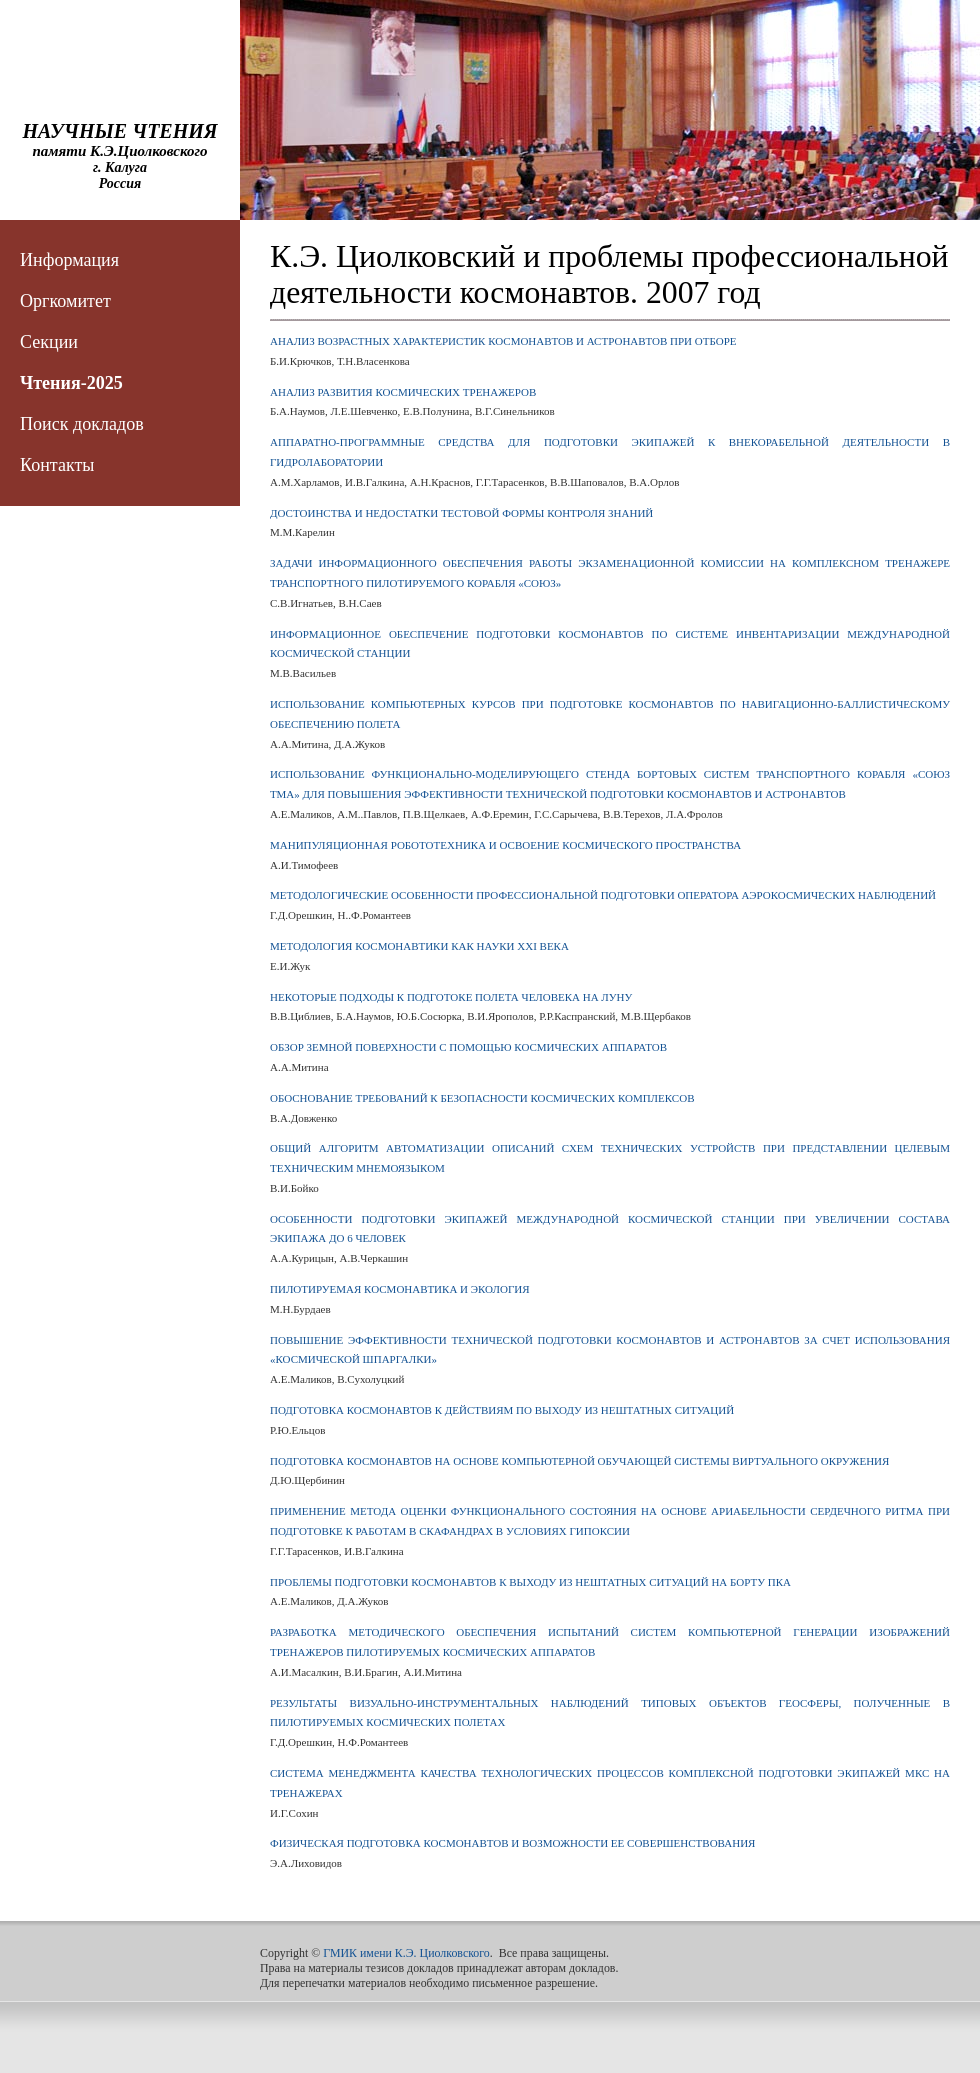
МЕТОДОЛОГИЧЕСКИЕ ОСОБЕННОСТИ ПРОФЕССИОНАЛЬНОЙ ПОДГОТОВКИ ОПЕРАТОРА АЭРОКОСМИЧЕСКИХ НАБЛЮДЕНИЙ (603, 895)
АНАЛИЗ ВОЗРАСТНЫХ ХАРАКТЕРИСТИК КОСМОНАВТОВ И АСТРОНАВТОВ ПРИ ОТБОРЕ (503, 341)
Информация (69, 260)
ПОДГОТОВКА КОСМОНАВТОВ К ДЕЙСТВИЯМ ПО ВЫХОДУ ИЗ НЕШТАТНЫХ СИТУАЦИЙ (502, 1410)
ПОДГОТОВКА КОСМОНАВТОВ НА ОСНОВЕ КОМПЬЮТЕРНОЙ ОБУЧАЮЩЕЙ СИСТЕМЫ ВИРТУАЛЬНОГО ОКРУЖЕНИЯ (579, 1461)
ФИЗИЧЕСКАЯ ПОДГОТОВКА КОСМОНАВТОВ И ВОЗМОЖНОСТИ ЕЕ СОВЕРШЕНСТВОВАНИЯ (512, 1843)
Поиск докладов (82, 424)
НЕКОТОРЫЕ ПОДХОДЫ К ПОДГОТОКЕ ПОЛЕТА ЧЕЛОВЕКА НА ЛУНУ (451, 997)
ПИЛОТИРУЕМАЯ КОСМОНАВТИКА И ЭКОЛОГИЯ (400, 1289)
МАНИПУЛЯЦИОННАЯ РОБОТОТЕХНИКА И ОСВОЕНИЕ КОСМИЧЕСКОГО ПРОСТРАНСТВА (505, 845)
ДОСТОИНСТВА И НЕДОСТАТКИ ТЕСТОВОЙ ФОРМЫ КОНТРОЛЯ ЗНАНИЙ (461, 513)
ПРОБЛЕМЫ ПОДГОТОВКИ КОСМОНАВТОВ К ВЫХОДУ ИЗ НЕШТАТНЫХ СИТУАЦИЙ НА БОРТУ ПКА (530, 1582)
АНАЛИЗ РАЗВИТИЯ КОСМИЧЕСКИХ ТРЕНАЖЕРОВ (403, 392)
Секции (49, 342)
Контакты (57, 465)
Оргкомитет (65, 301)
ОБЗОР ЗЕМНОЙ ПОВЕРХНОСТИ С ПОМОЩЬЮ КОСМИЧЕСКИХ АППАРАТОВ (468, 1047)
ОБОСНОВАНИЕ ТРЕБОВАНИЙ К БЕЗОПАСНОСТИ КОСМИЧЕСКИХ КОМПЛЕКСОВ (482, 1098)
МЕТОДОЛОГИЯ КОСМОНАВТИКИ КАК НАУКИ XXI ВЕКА (419, 946)
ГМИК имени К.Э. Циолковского (406, 1953)
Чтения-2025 (71, 383)
